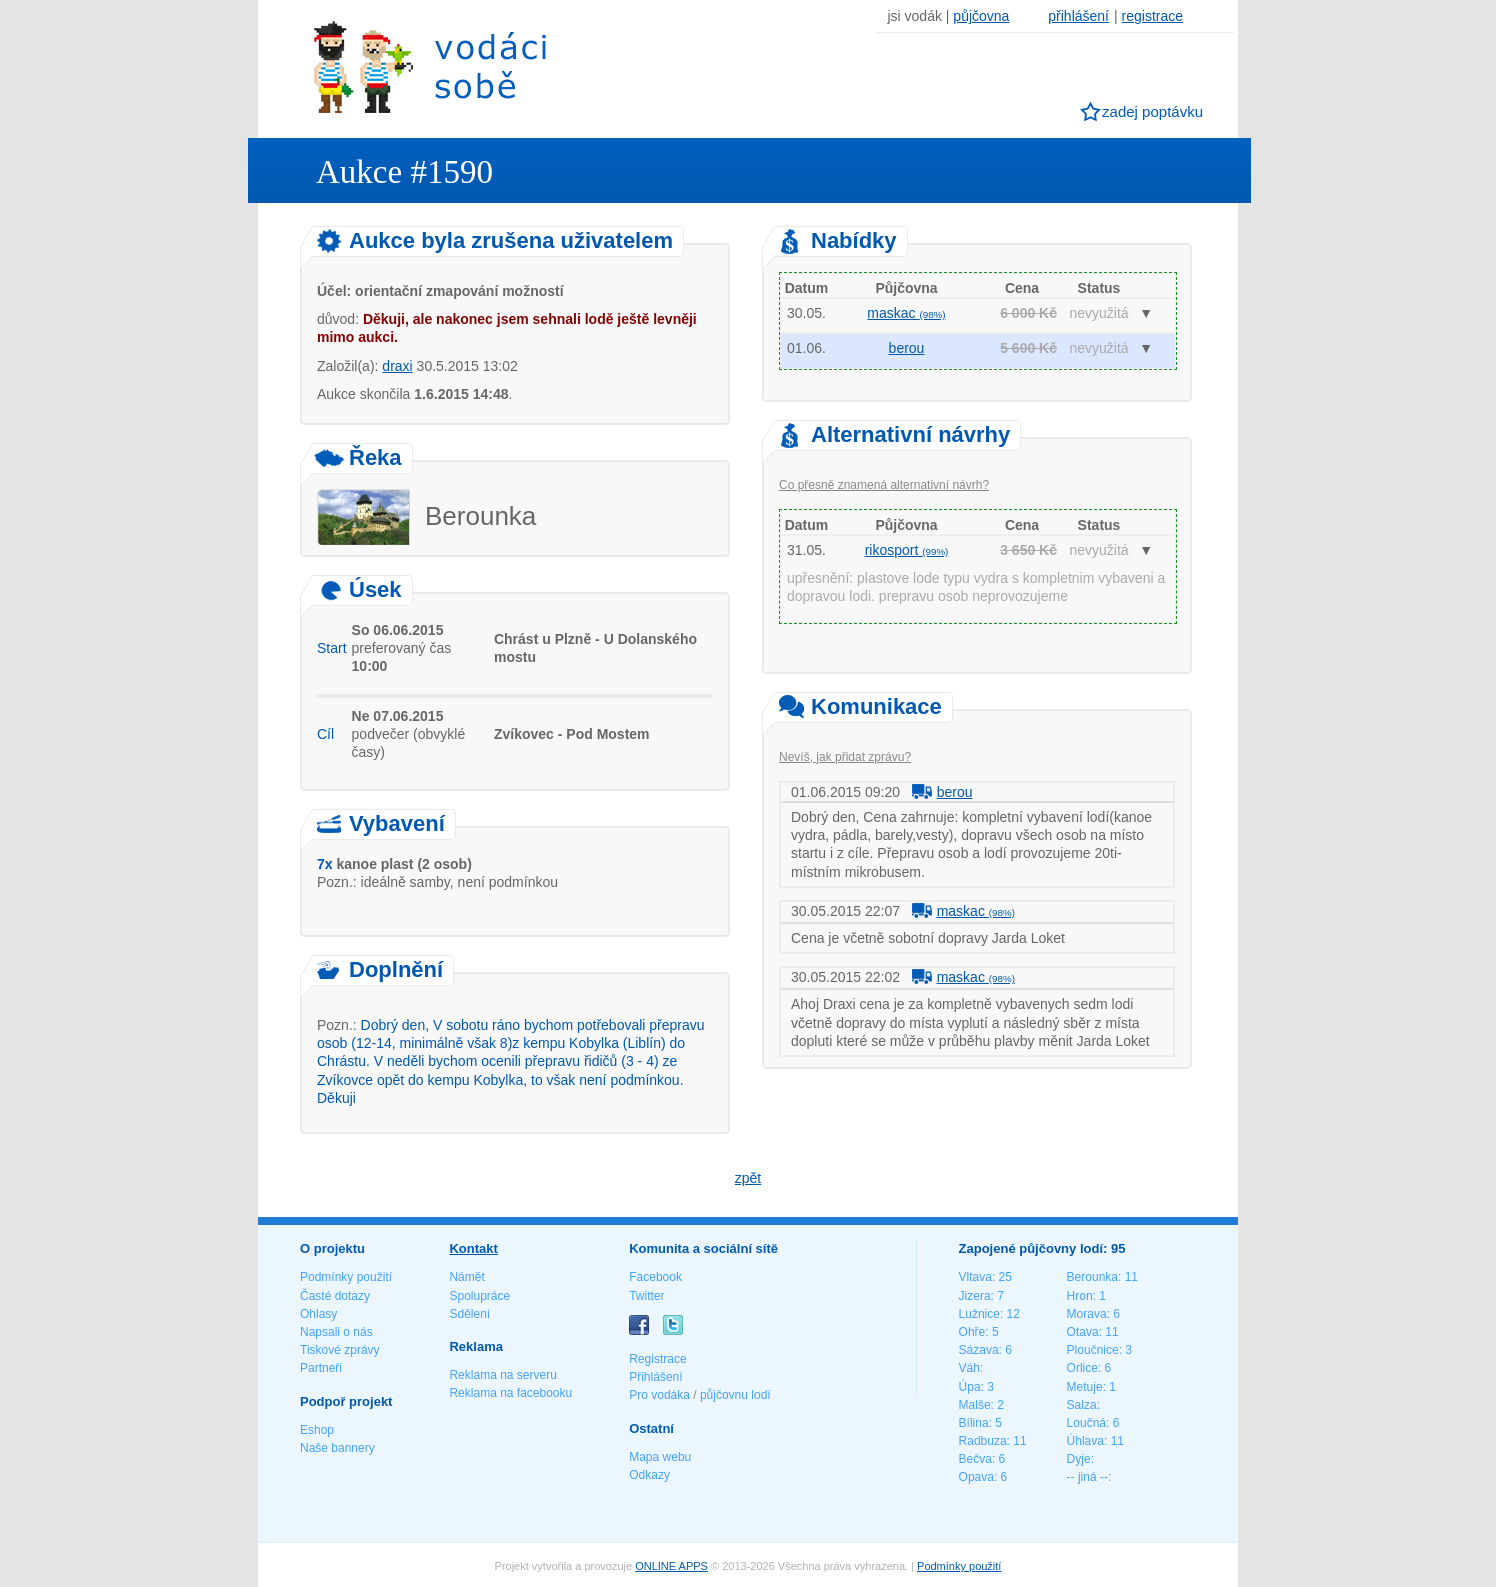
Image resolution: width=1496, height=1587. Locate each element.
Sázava (979, 1350)
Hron (1080, 1296)
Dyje (1079, 1459)
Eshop (317, 1430)
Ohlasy (318, 1314)
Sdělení (469, 1314)
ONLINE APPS (671, 1566)
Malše (975, 1405)
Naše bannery (337, 1448)
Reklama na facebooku (510, 1393)
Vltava (975, 1277)
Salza (1082, 1405)
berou (907, 348)
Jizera (975, 1296)
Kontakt (473, 1248)
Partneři (321, 1368)
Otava (1083, 1332)
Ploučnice (1093, 1350)
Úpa (970, 1387)
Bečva (975, 1459)
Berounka (1092, 1277)
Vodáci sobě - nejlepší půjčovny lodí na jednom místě (430, 66)
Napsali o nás (336, 1332)
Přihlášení (655, 1377)
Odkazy (649, 1475)
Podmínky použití (346, 1277)
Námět (466, 1277)
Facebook (655, 1277)
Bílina (974, 1423)
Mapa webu (660, 1457)
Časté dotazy (335, 1296)
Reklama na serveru (502, 1375)
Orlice (1082, 1368)
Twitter (646, 1296)
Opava (976, 1477)
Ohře (972, 1332)
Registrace (657, 1359)
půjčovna (981, 16)
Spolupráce (479, 1296)
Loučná (1086, 1423)
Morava (1087, 1314)
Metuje (1085, 1387)
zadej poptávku (1152, 111)
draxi (397, 366)
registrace (1152, 16)
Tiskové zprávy (340, 1350)
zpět (748, 1178)
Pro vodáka (659, 1395)
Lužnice (979, 1314)
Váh (969, 1368)
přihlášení (1078, 16)
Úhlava (1085, 1441)
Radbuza (983, 1441)
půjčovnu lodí (735, 1395)
